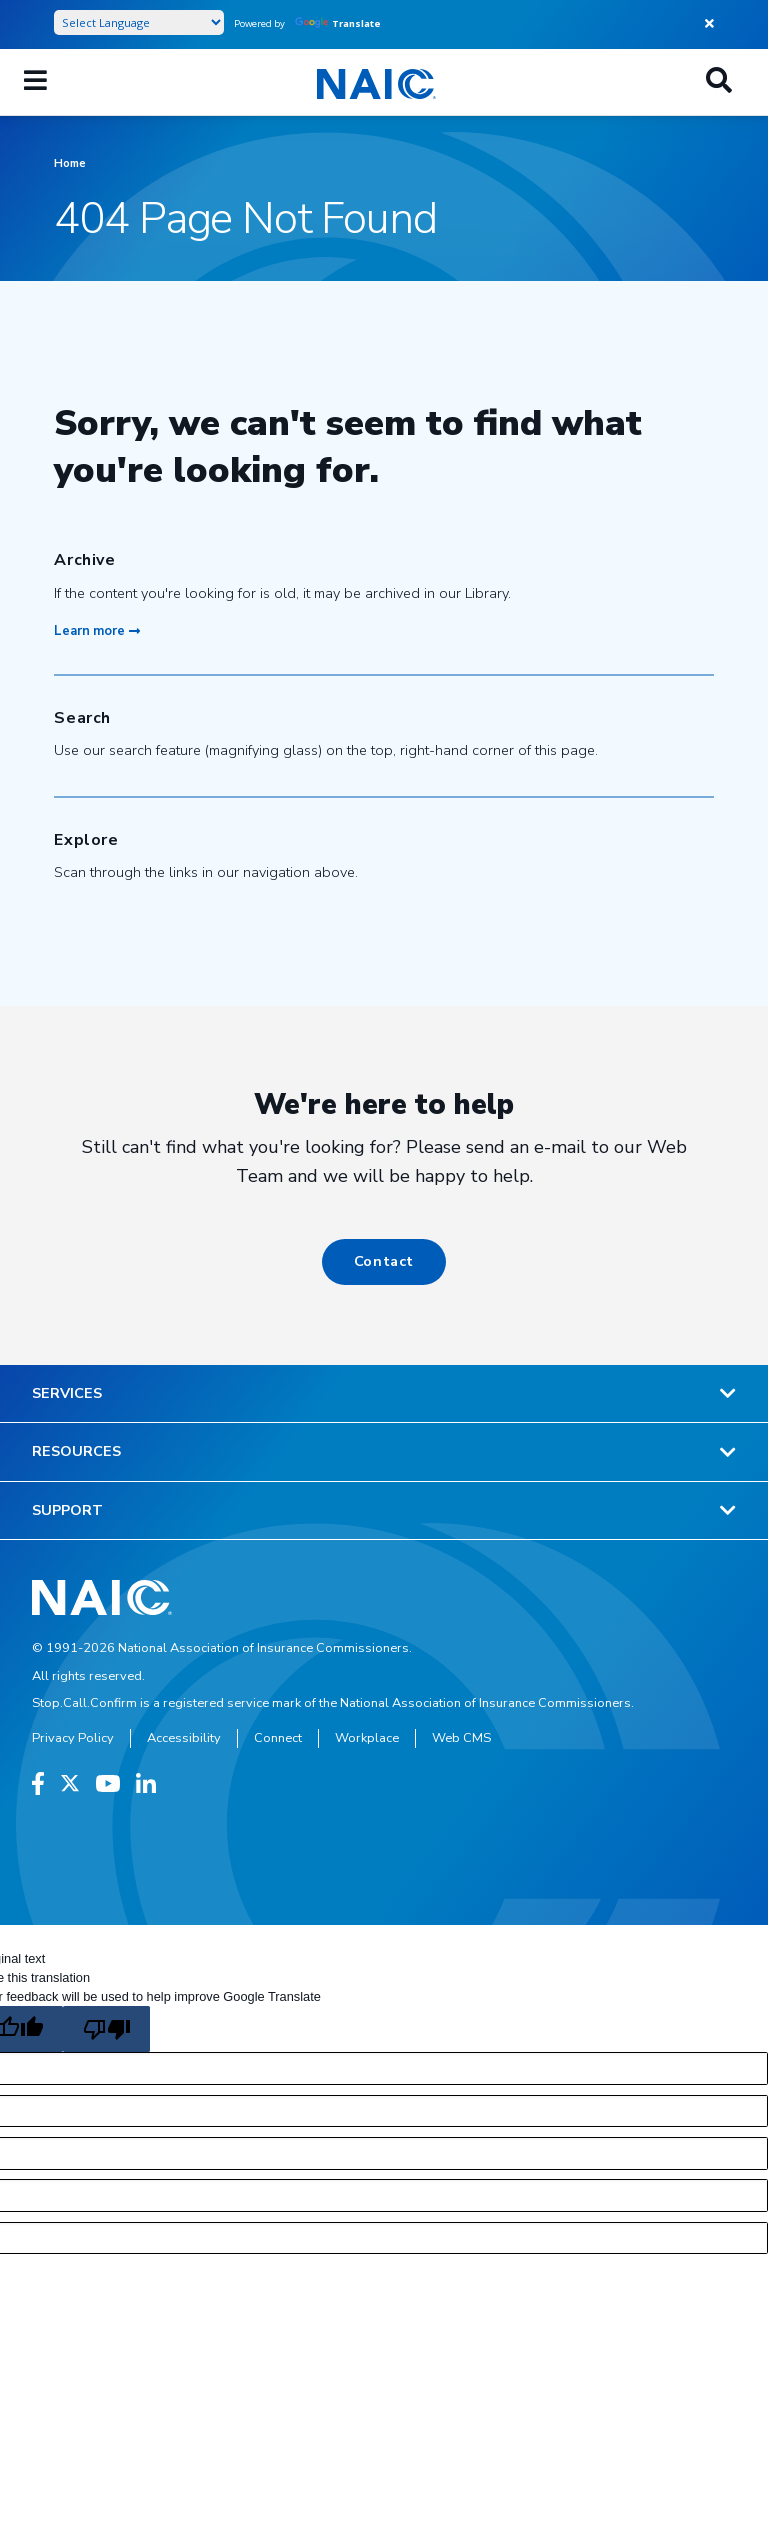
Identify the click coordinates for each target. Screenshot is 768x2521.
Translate (338, 23)
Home (70, 163)
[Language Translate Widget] (139, 22)
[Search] (719, 82)
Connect (278, 1738)
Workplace (367, 1738)
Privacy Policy (73, 1738)
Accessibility (184, 1738)
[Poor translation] (106, 2029)
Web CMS (461, 1738)
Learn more (97, 631)
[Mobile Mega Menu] (35, 82)
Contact (384, 1261)
